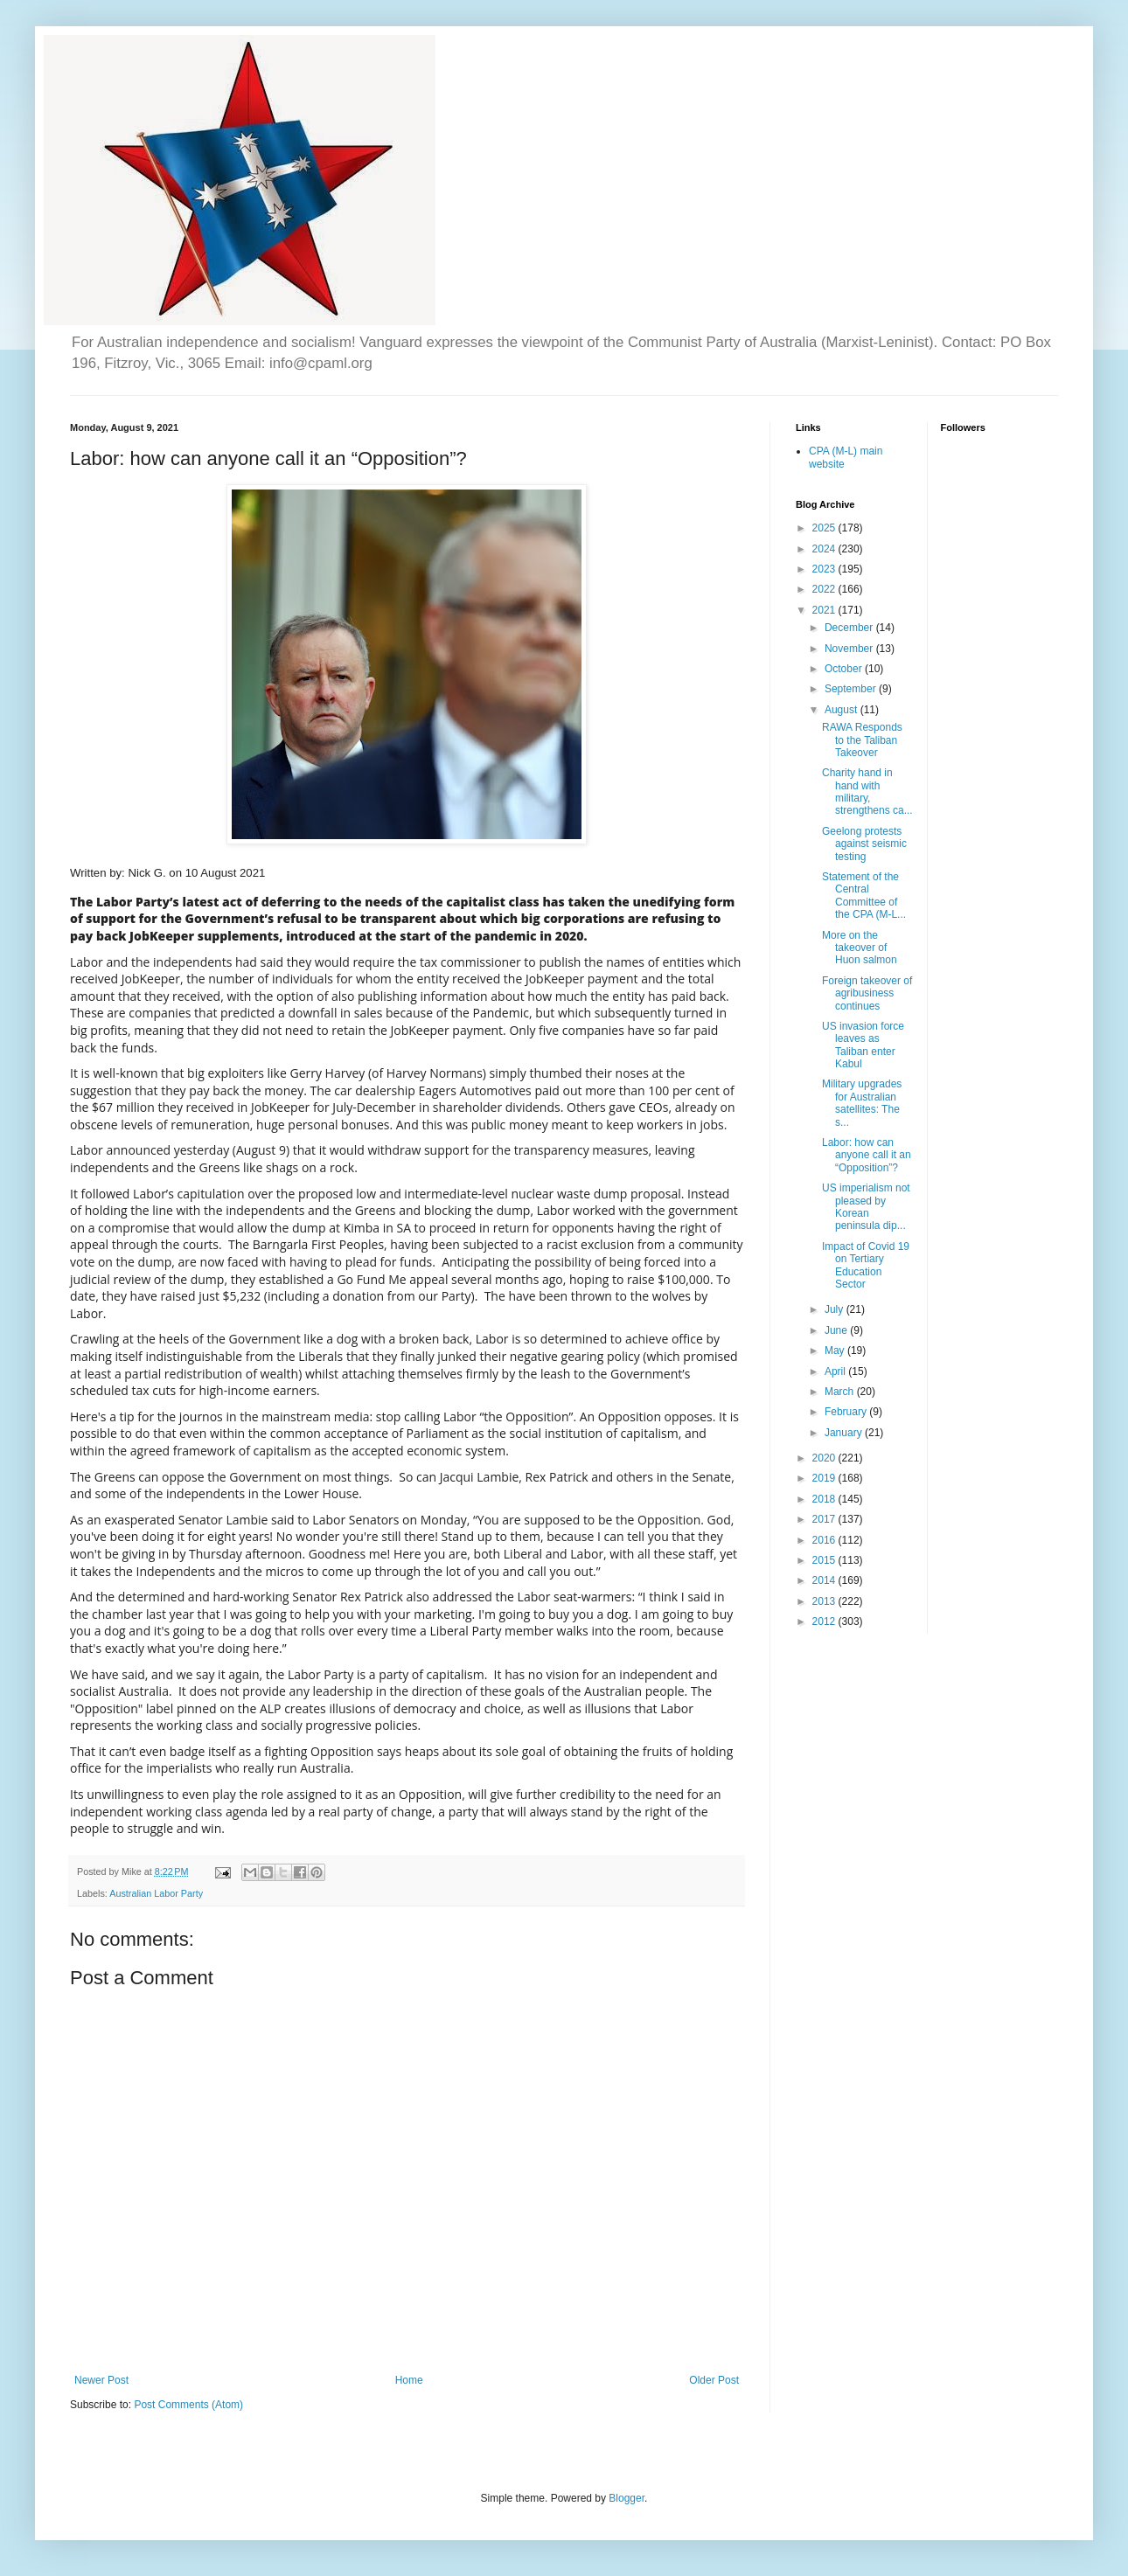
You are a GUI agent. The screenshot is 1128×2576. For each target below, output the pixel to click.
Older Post (714, 2380)
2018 (825, 1499)
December (850, 627)
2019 (825, 1478)
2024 (825, 549)
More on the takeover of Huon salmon (859, 948)
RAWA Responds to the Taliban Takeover (862, 740)
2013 (825, 1601)
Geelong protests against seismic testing (864, 844)
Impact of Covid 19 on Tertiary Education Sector (865, 1265)
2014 (825, 1580)
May (836, 1350)
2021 (825, 610)
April (836, 1371)
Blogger (626, 2498)
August (842, 710)
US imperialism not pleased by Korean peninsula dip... (866, 1207)
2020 (825, 1458)
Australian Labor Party (156, 1893)
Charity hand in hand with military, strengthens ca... (867, 791)
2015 (825, 1560)
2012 (825, 1621)
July (835, 1309)
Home (409, 2380)
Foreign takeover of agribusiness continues (867, 993)
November (850, 648)
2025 (825, 528)
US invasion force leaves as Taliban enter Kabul (863, 1045)
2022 (825, 589)
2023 (825, 569)
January (845, 1433)
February (847, 1412)
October (845, 669)
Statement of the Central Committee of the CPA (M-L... (864, 895)
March (841, 1391)
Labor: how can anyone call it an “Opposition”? (866, 1155)
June (837, 1330)
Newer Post (101, 2380)
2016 (825, 1540)
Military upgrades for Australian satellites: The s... (862, 1103)
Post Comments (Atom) (188, 2405)
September (852, 689)
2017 (825, 1519)
